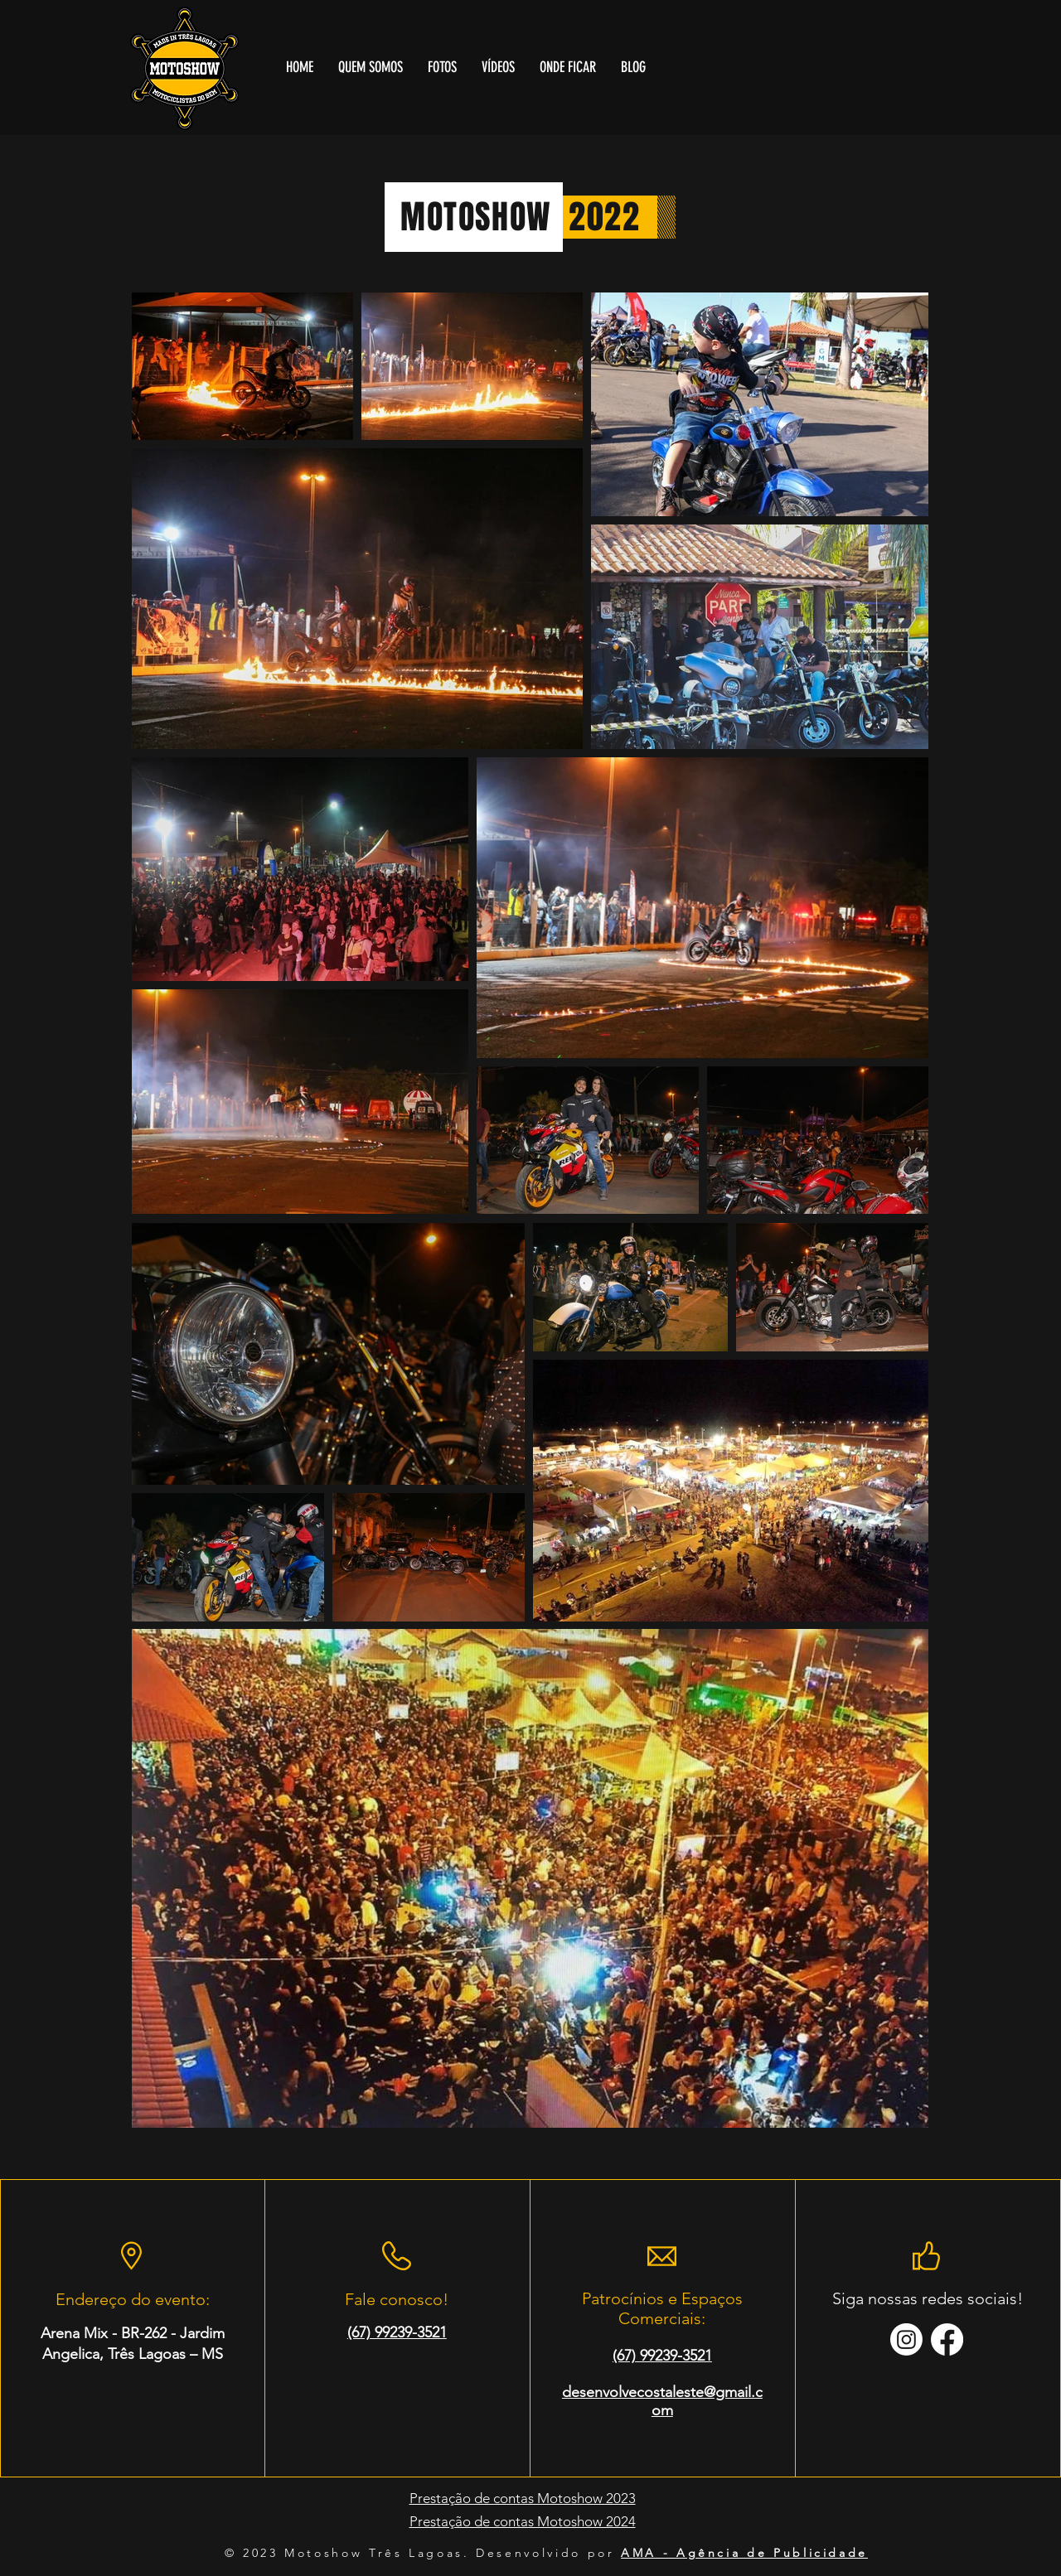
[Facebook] (947, 2339)
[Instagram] (906, 2339)
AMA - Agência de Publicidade (744, 2552)
